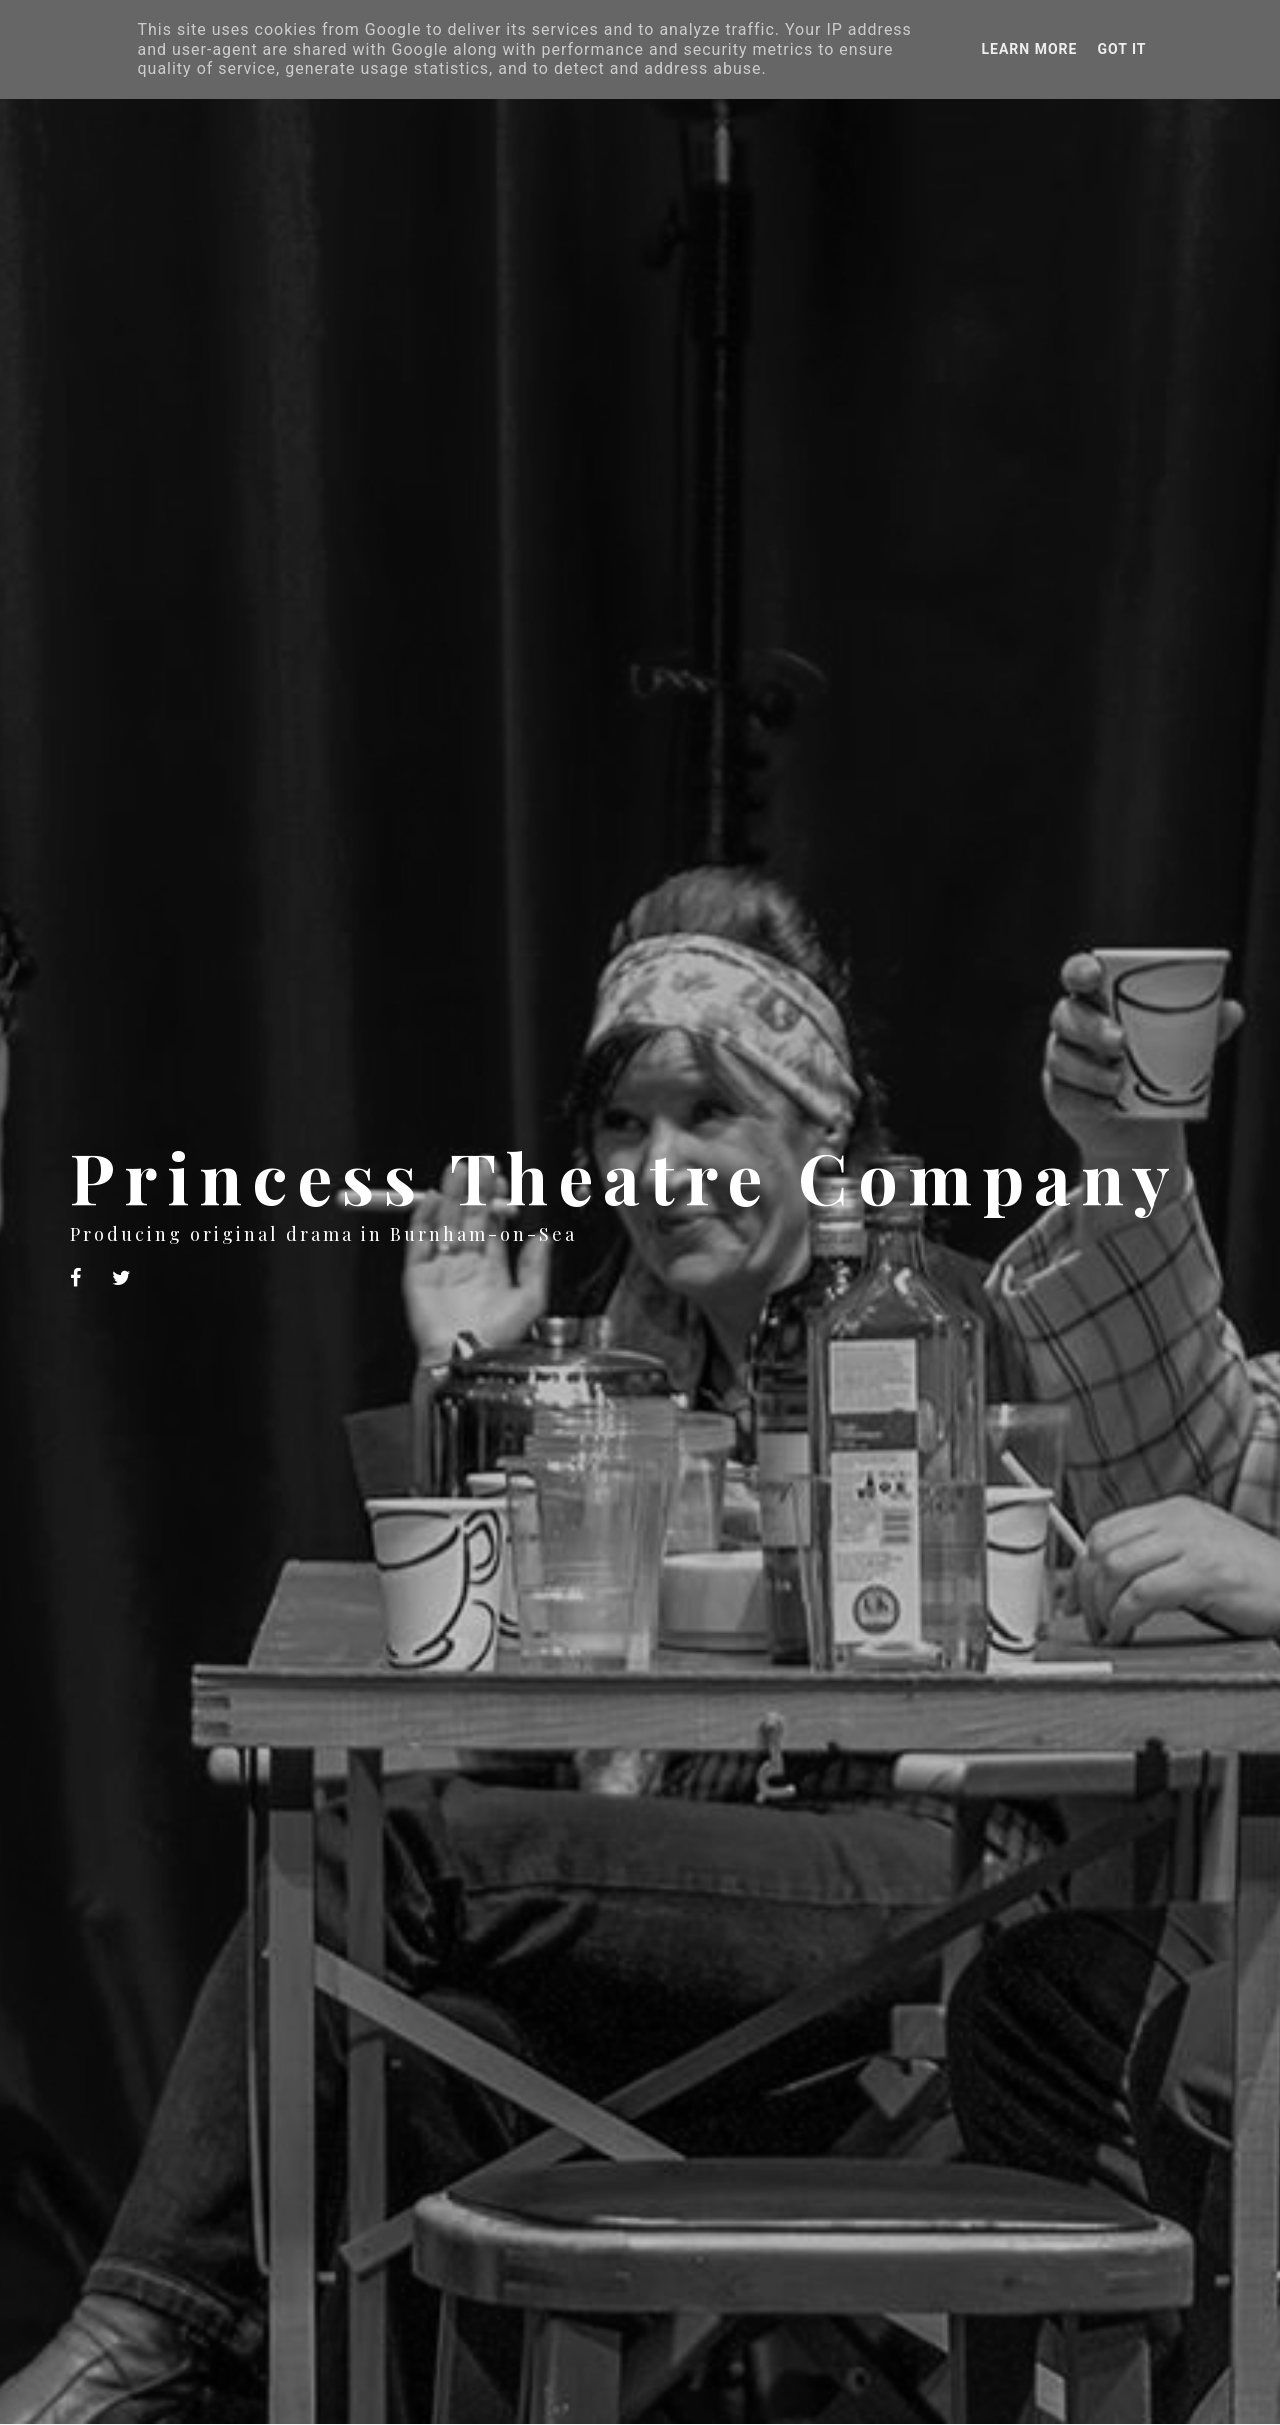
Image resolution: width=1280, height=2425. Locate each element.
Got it (1121, 49)
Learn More (1029, 49)
